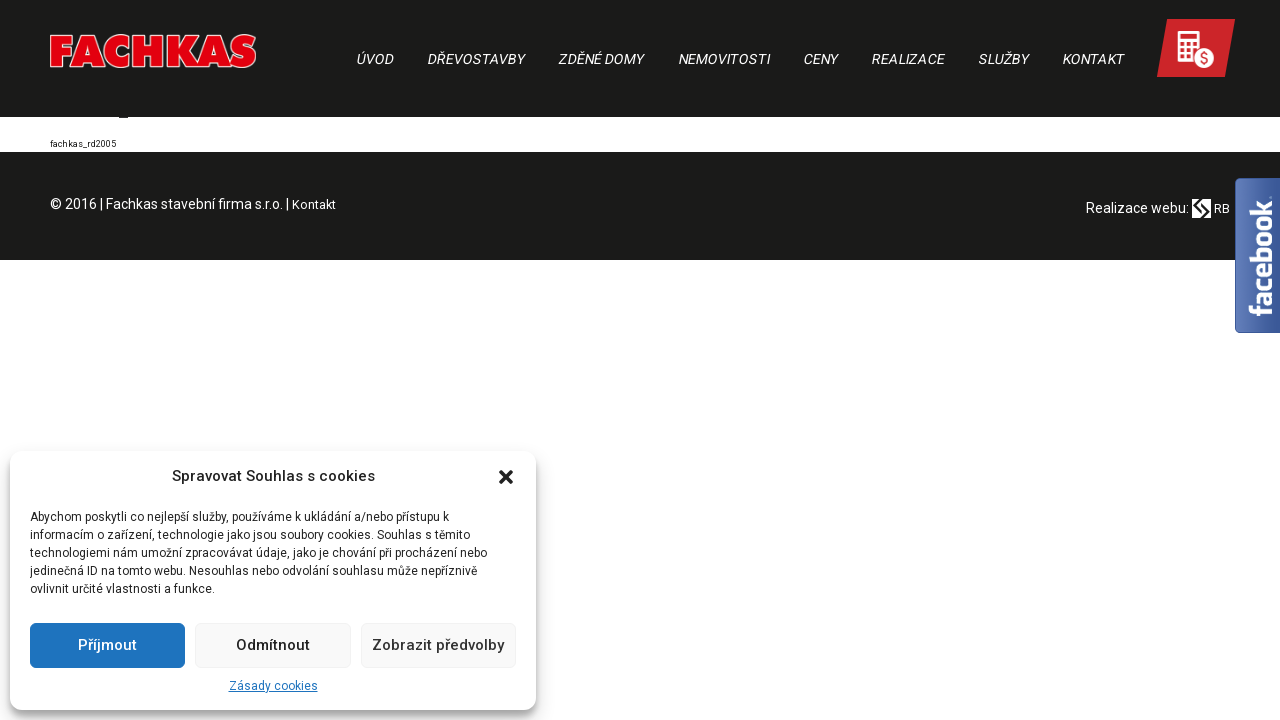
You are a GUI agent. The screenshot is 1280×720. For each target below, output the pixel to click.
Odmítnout (273, 645)
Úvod (376, 58)
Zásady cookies (273, 686)
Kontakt (1094, 58)
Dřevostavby (476, 58)
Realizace (909, 58)
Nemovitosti (724, 58)
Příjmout (107, 645)
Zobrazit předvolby (438, 645)
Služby (1004, 58)
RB (1210, 208)
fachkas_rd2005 (88, 143)
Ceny (821, 58)
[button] (506, 477)
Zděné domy (602, 58)
